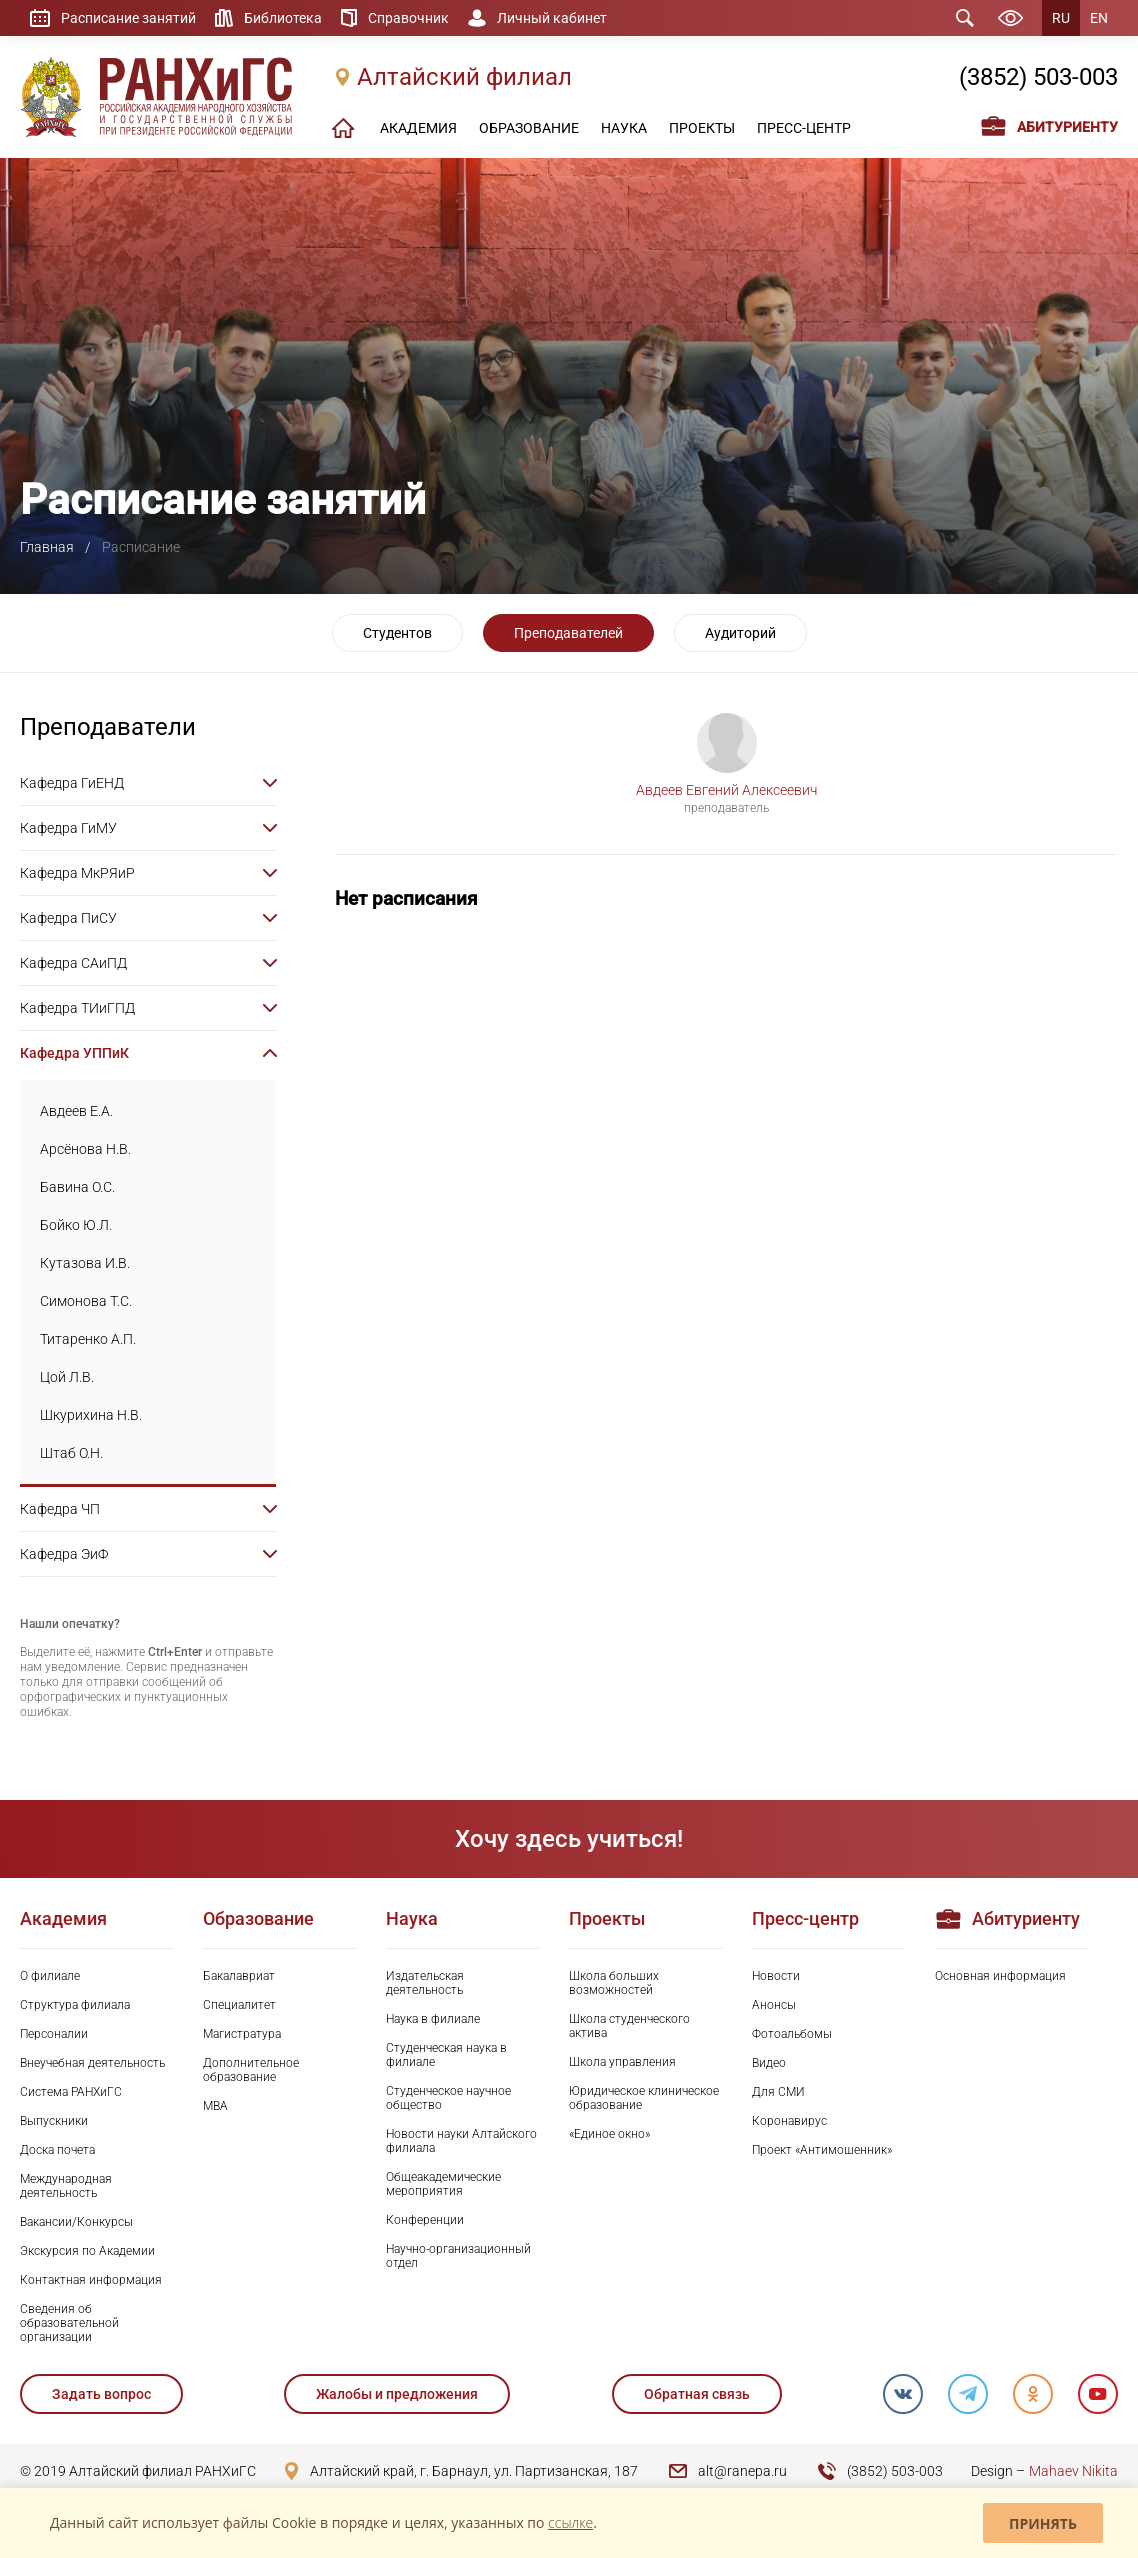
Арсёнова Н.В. (85, 1149)
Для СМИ (778, 2092)
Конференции (425, 2220)
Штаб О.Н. (71, 1453)
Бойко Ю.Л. (76, 1225)
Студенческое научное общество (448, 2098)
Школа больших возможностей (614, 1983)
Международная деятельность (66, 2186)
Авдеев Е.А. (76, 1111)
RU (1061, 18)
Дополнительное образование (251, 2070)
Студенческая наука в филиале (446, 2055)
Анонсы (774, 2005)
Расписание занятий (128, 18)
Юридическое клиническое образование (644, 2098)
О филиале (50, 1976)
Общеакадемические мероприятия (443, 2184)
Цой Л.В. (67, 1377)
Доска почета (57, 2150)
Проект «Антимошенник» (822, 2150)
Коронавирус (789, 2121)
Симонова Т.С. (86, 1301)
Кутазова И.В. (85, 1263)
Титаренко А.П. (88, 1339)
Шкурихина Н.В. (91, 1415)
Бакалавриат (239, 1976)
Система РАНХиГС (71, 2092)
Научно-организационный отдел (458, 2256)
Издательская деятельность (425, 1983)
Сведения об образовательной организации (69, 2323)
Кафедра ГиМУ (68, 828)
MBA (215, 2106)
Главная (47, 547)
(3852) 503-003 (1038, 77)
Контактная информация (91, 2280)
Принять (1043, 2523)
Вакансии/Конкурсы (76, 2222)
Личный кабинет (552, 18)
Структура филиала (75, 2005)
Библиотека (283, 18)
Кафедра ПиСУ (68, 918)
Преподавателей (568, 633)
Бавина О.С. (77, 1187)
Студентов (397, 633)
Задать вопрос (101, 2394)
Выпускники (54, 2121)
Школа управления (622, 2062)
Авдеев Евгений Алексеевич (726, 790)
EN (1099, 18)
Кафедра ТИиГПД (77, 1008)
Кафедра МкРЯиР (77, 873)
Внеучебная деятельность (92, 2063)
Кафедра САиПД (73, 963)
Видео (769, 2063)
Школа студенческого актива (629, 2026)
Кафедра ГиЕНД (72, 783)
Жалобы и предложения (397, 2394)
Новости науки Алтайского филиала (461, 2141)
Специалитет (239, 2005)
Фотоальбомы (792, 2034)
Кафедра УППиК (74, 1053)
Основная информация (1000, 1976)
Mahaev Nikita (1073, 2471)
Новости (776, 1976)
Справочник (408, 18)
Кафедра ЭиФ (64, 1554)
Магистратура (242, 2034)
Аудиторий (740, 633)
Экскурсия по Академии (87, 2251)
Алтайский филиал (464, 77)
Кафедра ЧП (60, 1509)
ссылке (570, 2522)
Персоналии (54, 2034)
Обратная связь (697, 2394)
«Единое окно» (609, 2134)
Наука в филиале (433, 2019)
